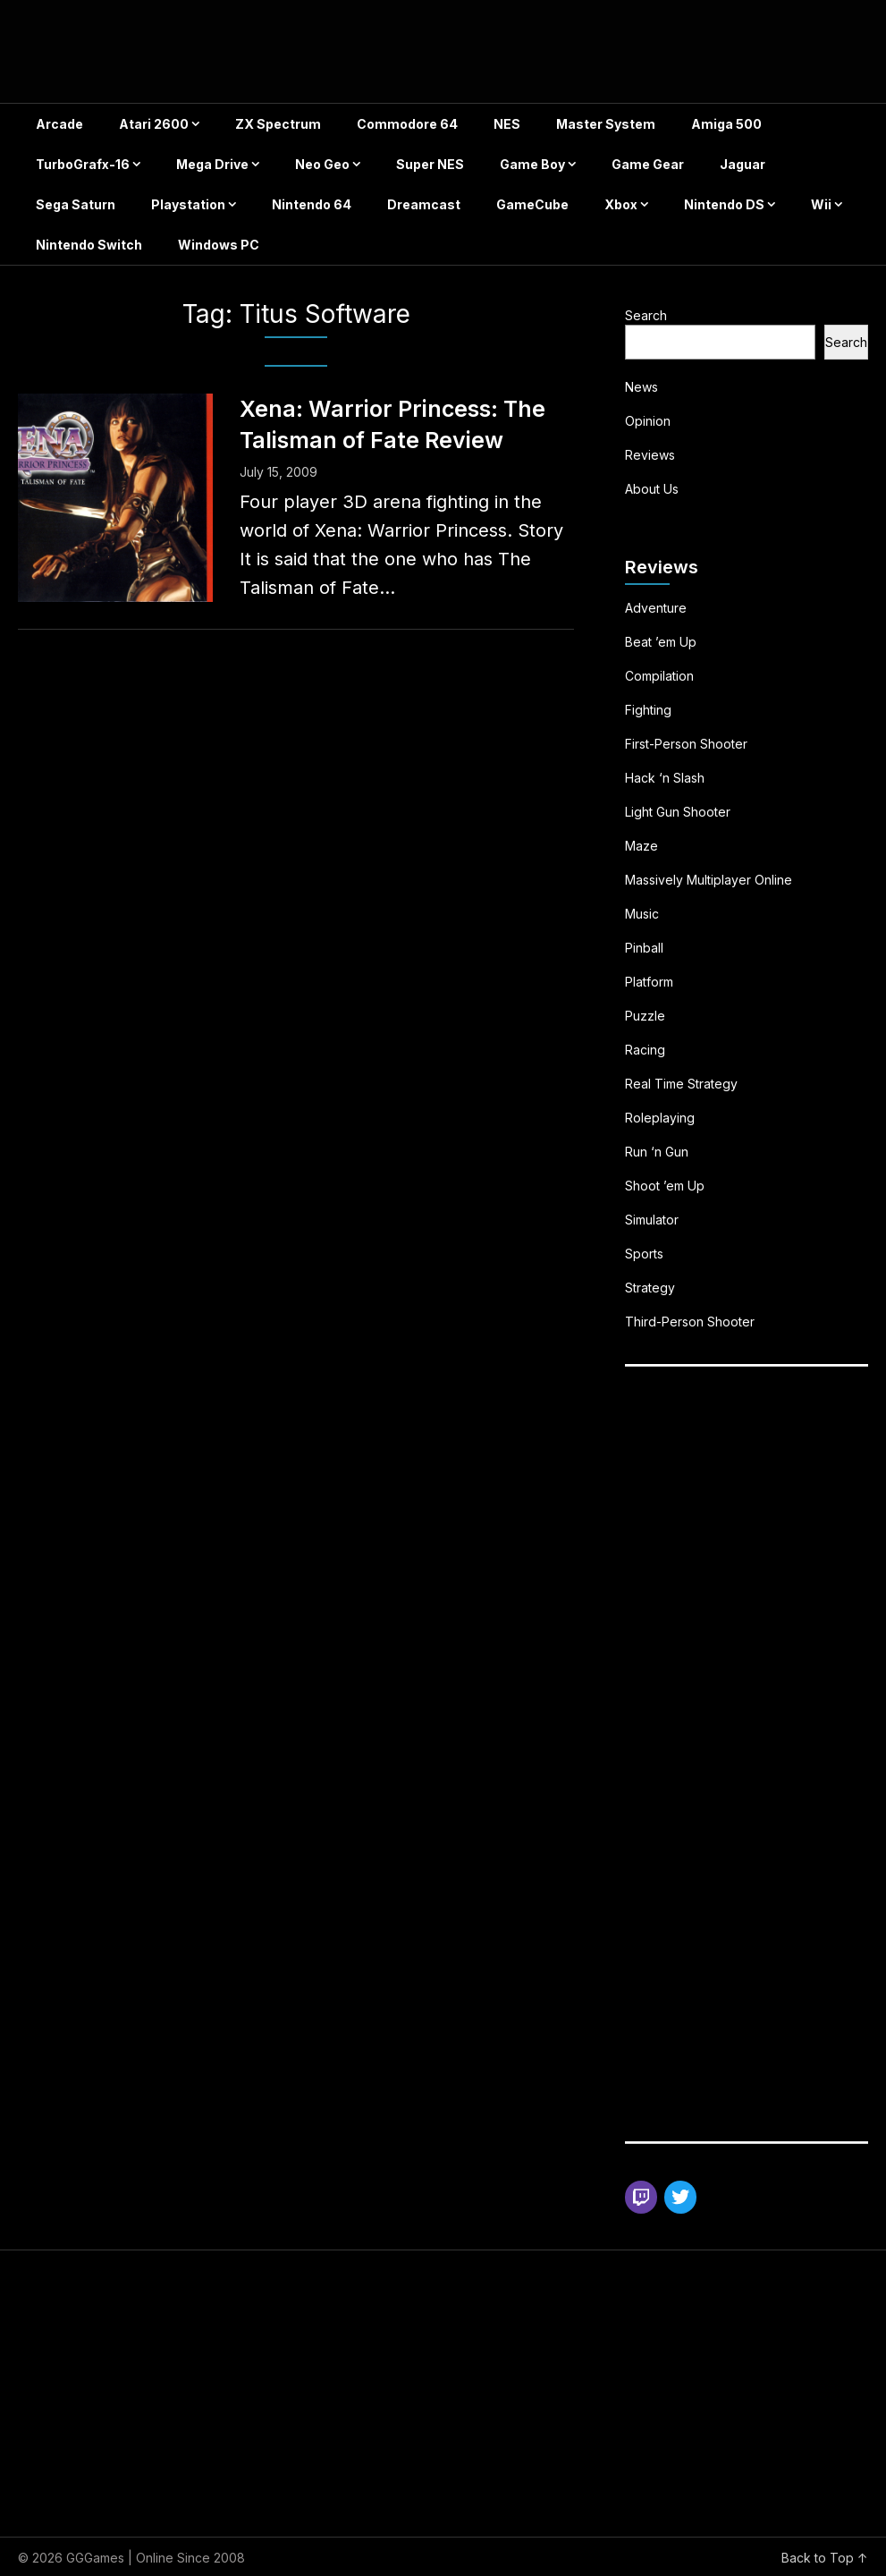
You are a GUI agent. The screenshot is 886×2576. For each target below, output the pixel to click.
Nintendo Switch (89, 244)
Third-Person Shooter (690, 1321)
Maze (641, 845)
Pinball (644, 947)
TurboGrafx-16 (83, 164)
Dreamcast (423, 204)
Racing (645, 1049)
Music (642, 913)
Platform (649, 981)
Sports (644, 1253)
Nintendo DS (724, 204)
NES (507, 123)
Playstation (188, 204)
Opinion (648, 420)
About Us (652, 488)
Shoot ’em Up (665, 1185)
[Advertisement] (755, 1515)
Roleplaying (660, 1117)
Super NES (430, 164)
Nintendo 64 (311, 204)
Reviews (650, 454)
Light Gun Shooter (677, 811)
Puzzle (645, 1015)
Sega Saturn (75, 204)
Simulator (652, 1219)
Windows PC (218, 244)
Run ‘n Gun (656, 1151)
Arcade (59, 123)
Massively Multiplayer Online (708, 879)
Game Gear (648, 164)
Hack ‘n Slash (665, 777)
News (641, 386)
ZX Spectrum (278, 123)
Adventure (656, 607)
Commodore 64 (407, 123)
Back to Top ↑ (824, 2557)
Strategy (650, 1287)
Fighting (648, 709)
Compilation (659, 675)
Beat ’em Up (660, 641)
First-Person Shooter (686, 743)
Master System (605, 123)
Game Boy (532, 164)
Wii (821, 204)
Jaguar (742, 164)
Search (646, 315)
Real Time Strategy (681, 1083)
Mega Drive (212, 164)
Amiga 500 (726, 123)
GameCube (532, 204)
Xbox (620, 204)
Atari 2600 (154, 123)
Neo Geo (322, 164)
